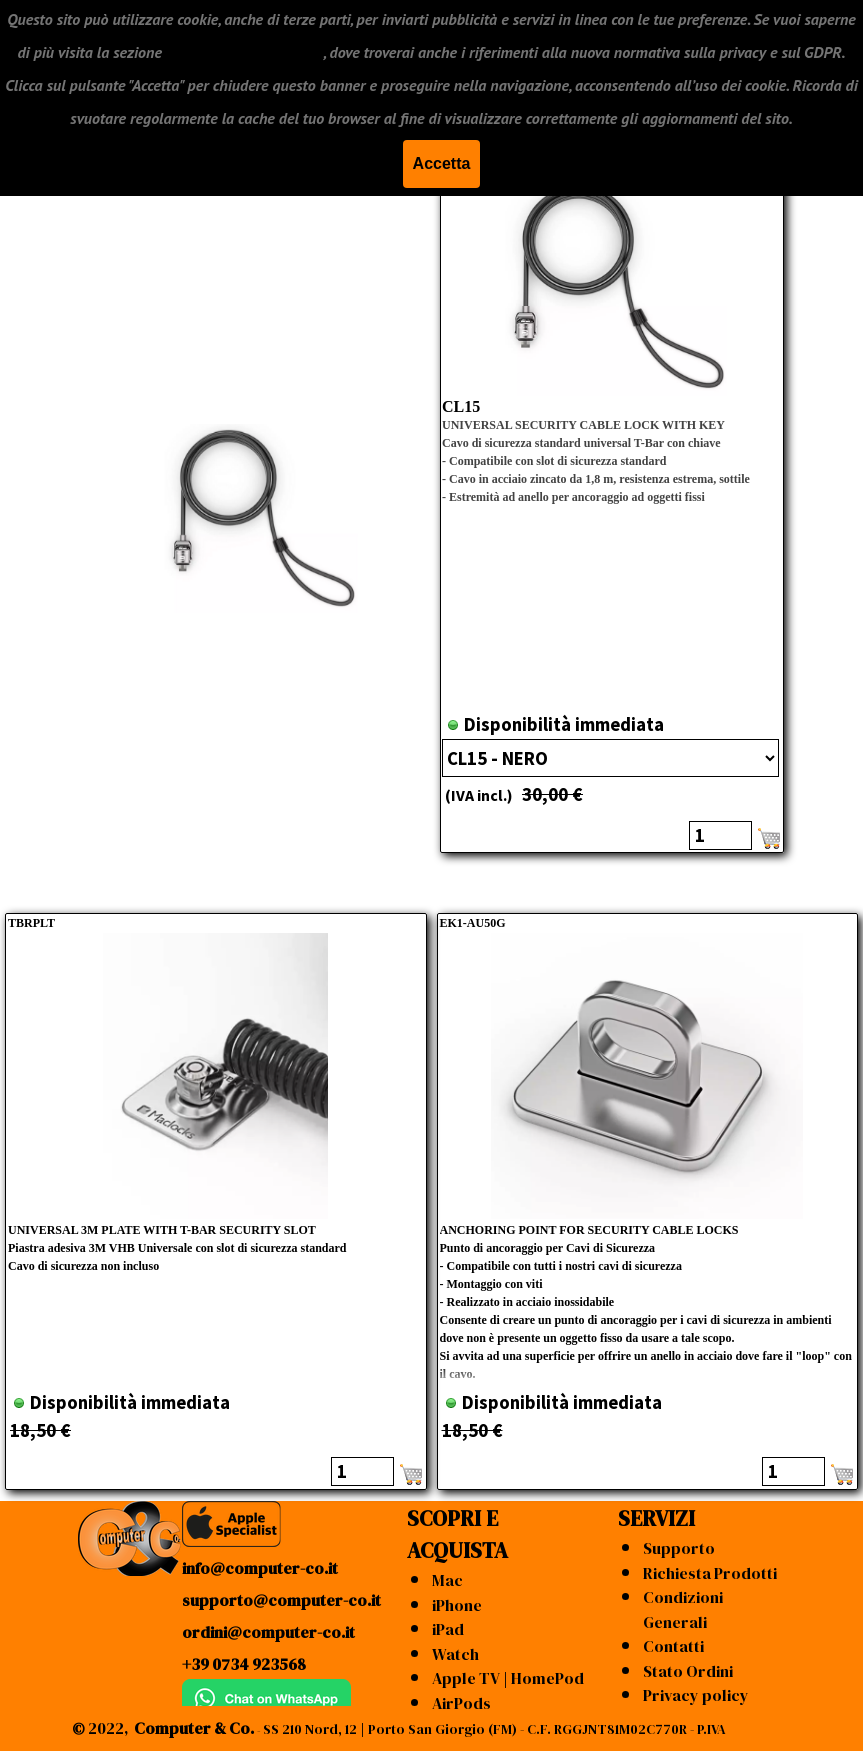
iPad (448, 1629)
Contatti (673, 1646)
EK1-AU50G (473, 923)
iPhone (457, 1605)
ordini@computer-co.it (268, 1632)
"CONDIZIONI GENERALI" (244, 51)
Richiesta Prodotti (710, 1573)
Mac (447, 1580)
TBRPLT (31, 923)
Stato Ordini (688, 1671)
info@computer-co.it (260, 1568)
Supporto (679, 1548)
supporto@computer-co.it (281, 1600)
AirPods (461, 1703)
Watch (455, 1654)
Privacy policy (696, 1695)
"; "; (610, 758)
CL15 (461, 406)
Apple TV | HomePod (508, 1678)
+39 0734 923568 (244, 1664)
